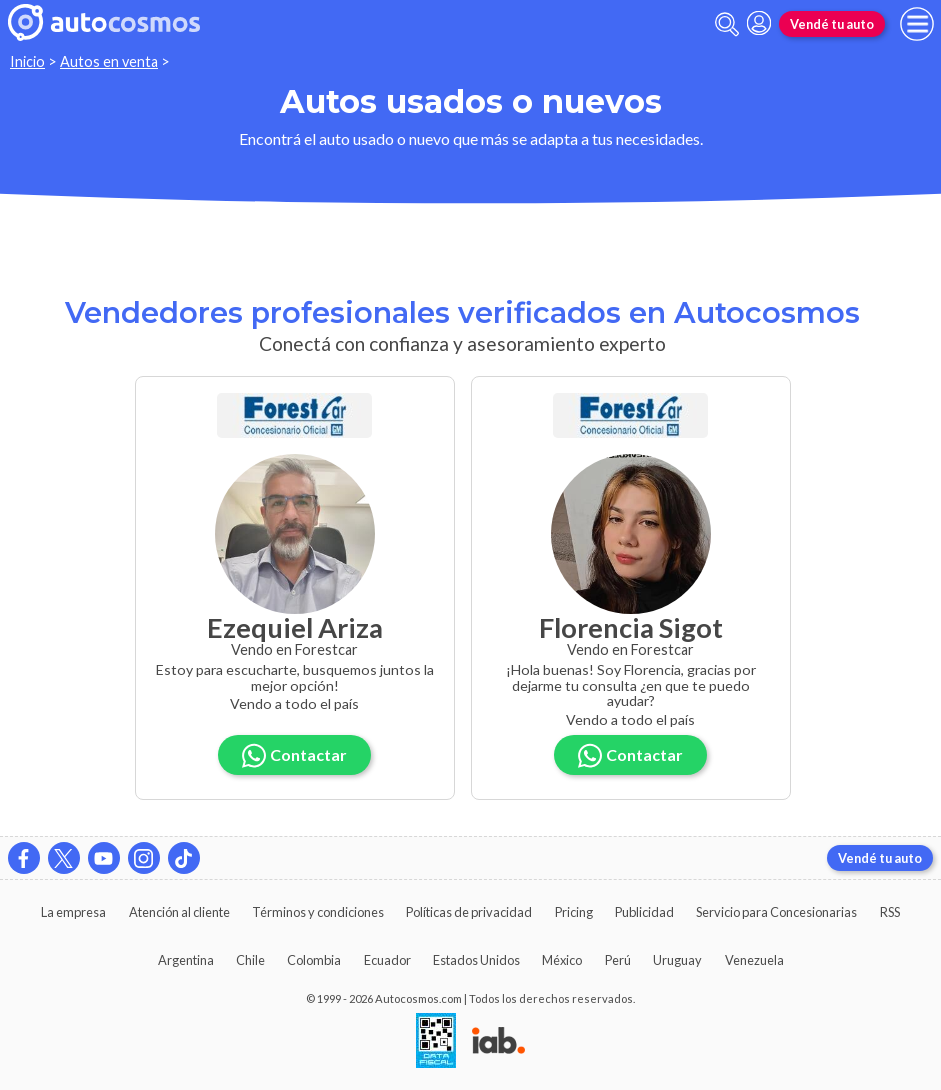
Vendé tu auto (832, 24)
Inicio (27, 61)
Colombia (314, 960)
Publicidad (644, 912)
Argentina (186, 960)
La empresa (73, 912)
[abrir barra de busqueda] (727, 24)
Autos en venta (109, 61)
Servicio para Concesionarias (776, 912)
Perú (618, 960)
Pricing (574, 912)
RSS (890, 912)
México (562, 960)
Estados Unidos (476, 960)
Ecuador (387, 960)
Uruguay (677, 960)
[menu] (917, 24)
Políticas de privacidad (469, 912)
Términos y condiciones (318, 912)
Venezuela (754, 960)
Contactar (295, 755)
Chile (250, 960)
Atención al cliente (179, 912)
